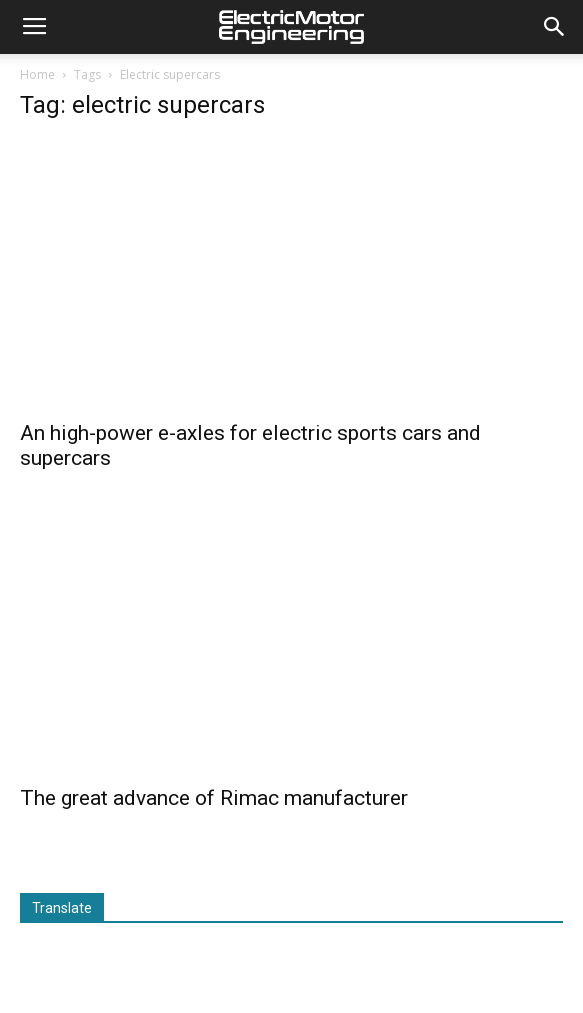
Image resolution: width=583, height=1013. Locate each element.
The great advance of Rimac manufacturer (214, 798)
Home (37, 74)
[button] (555, 27)
